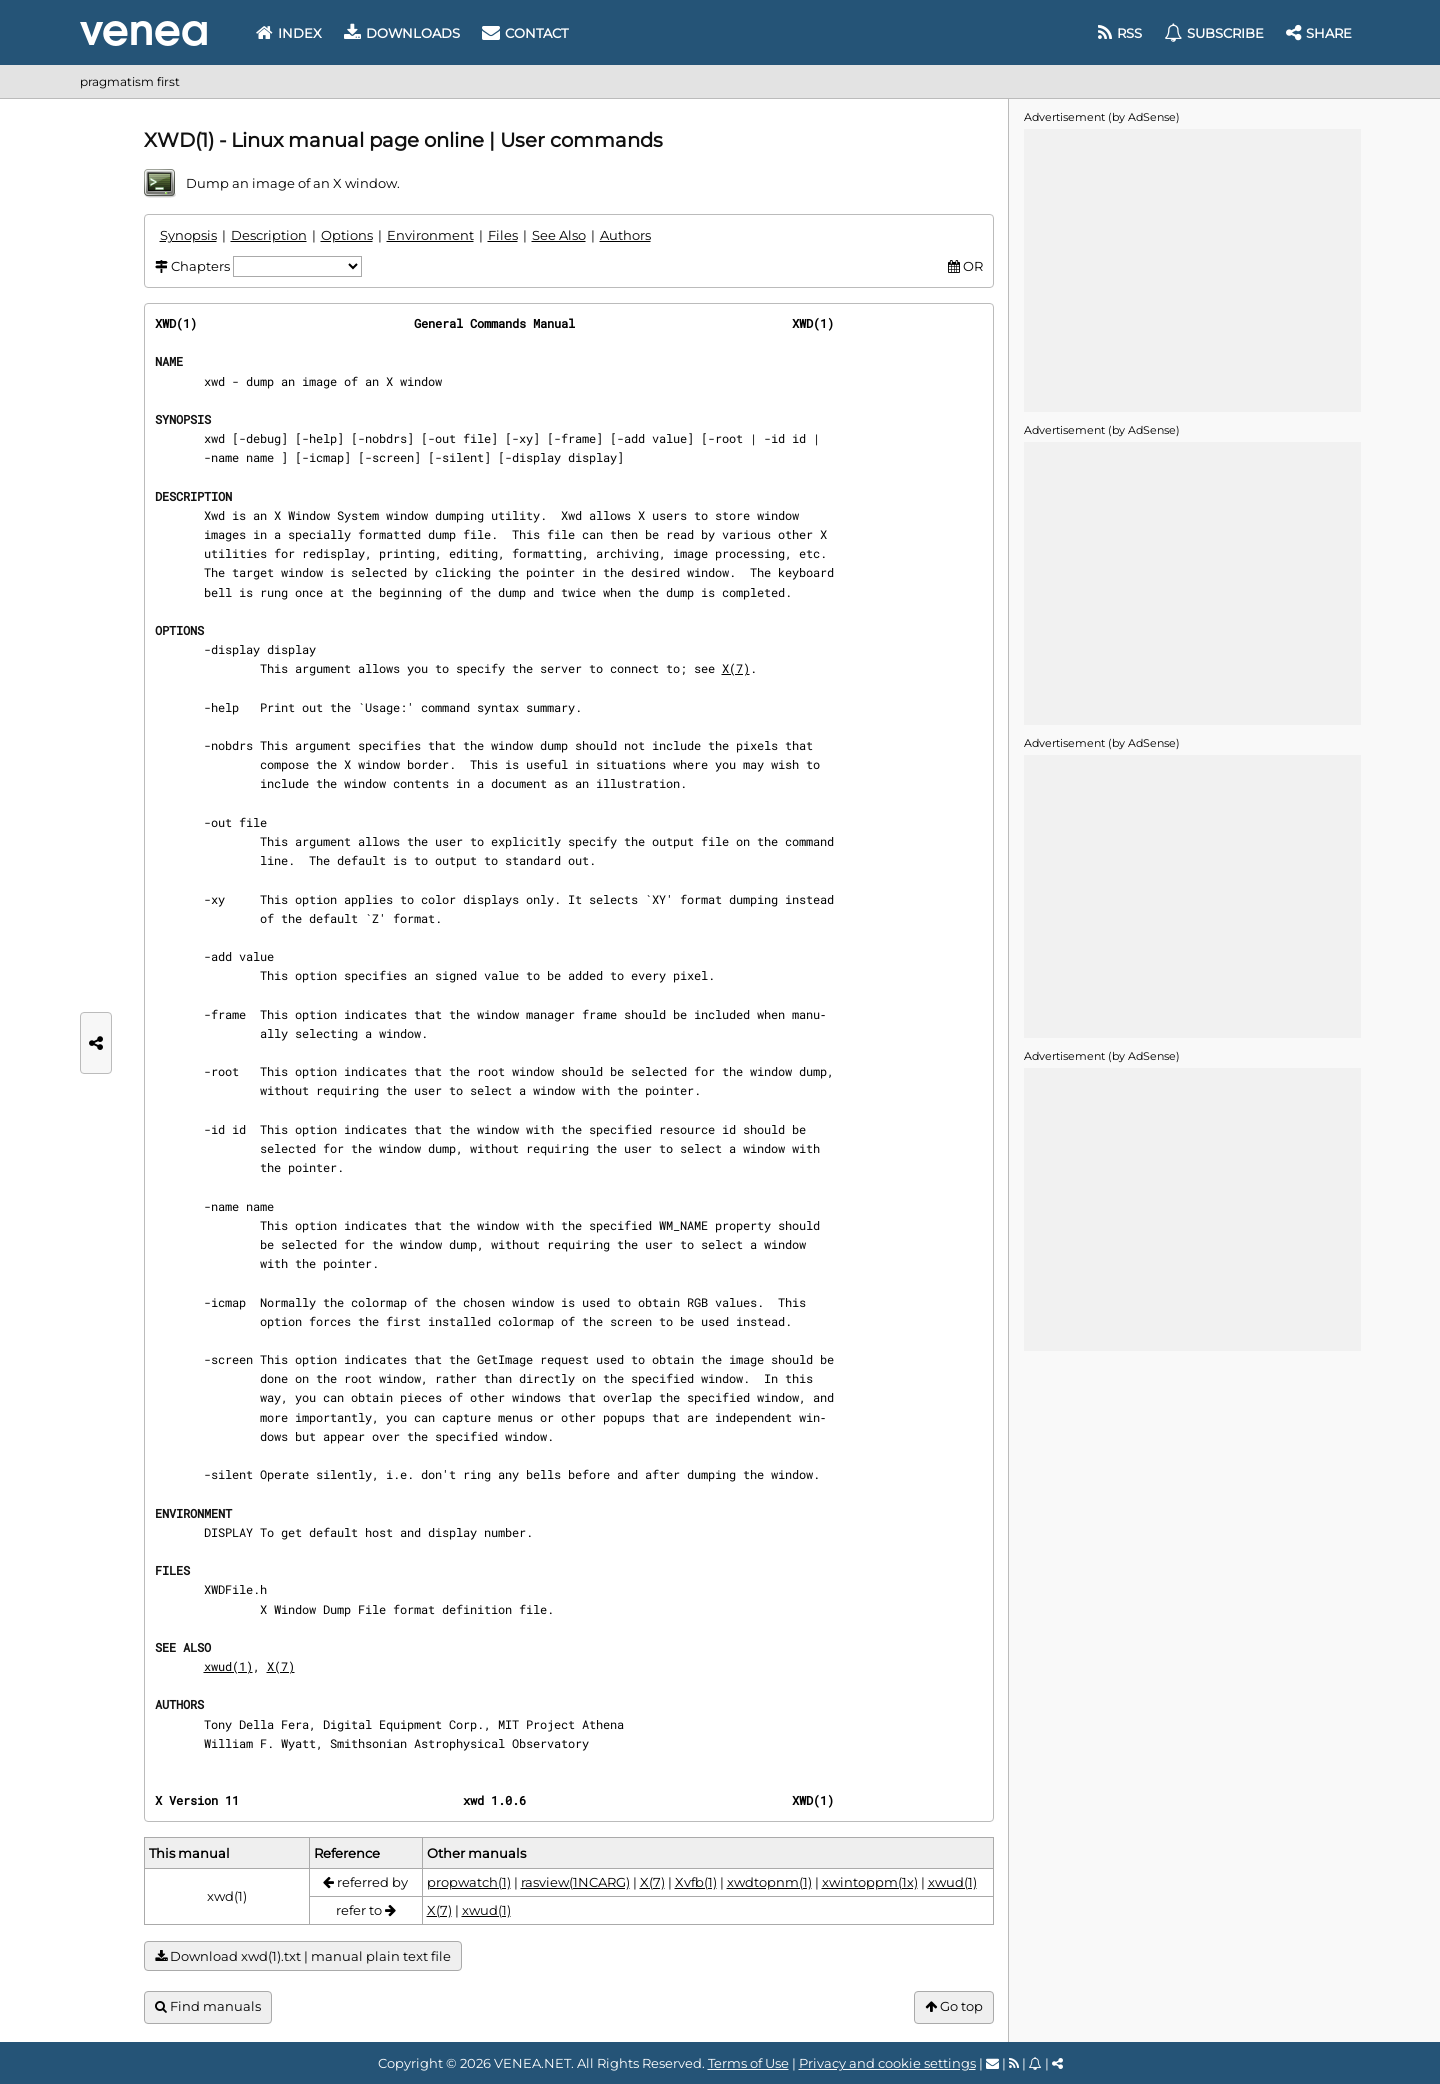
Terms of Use (748, 2063)
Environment (430, 235)
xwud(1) (228, 1666)
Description (269, 235)
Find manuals (208, 2006)
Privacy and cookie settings (887, 2063)
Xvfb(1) (696, 1882)
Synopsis (188, 235)
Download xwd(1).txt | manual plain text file (303, 1956)
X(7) (736, 668)
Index (289, 33)
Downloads (402, 33)
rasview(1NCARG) (575, 1882)
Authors (625, 235)
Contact (525, 33)
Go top (954, 2006)
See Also (559, 235)
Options (347, 235)
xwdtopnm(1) (769, 1882)
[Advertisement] (1192, 269)
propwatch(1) (469, 1882)
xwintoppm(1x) (870, 1882)
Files (503, 235)
